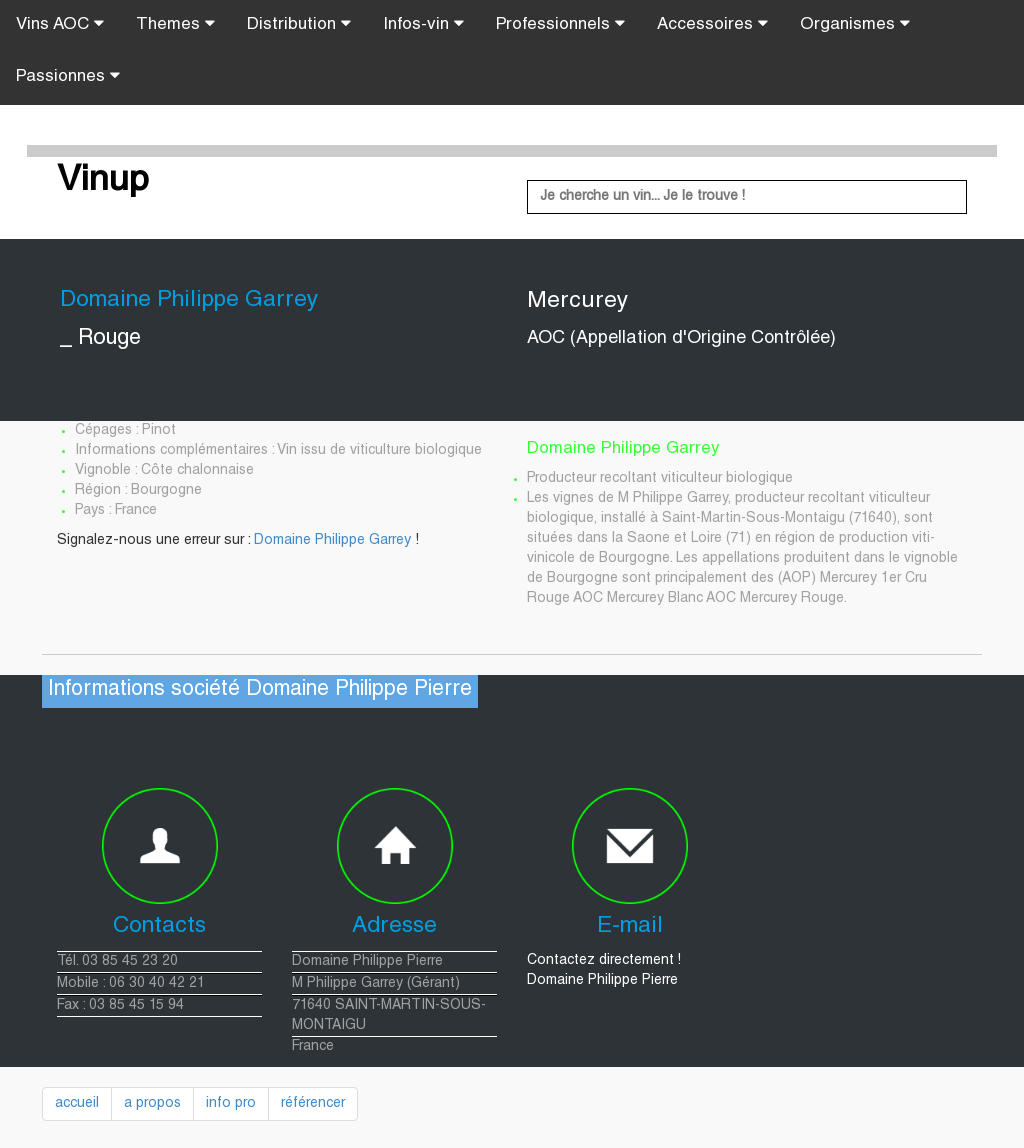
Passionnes (68, 76)
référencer (313, 1104)
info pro (231, 1104)
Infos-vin (423, 24)
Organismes (855, 24)
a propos (152, 1104)
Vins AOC (60, 24)
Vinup (103, 182)
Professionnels (560, 24)
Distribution (299, 24)
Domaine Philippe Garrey (332, 541)
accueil (77, 1104)
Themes (175, 24)
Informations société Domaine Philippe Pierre (260, 690)
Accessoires (712, 24)
